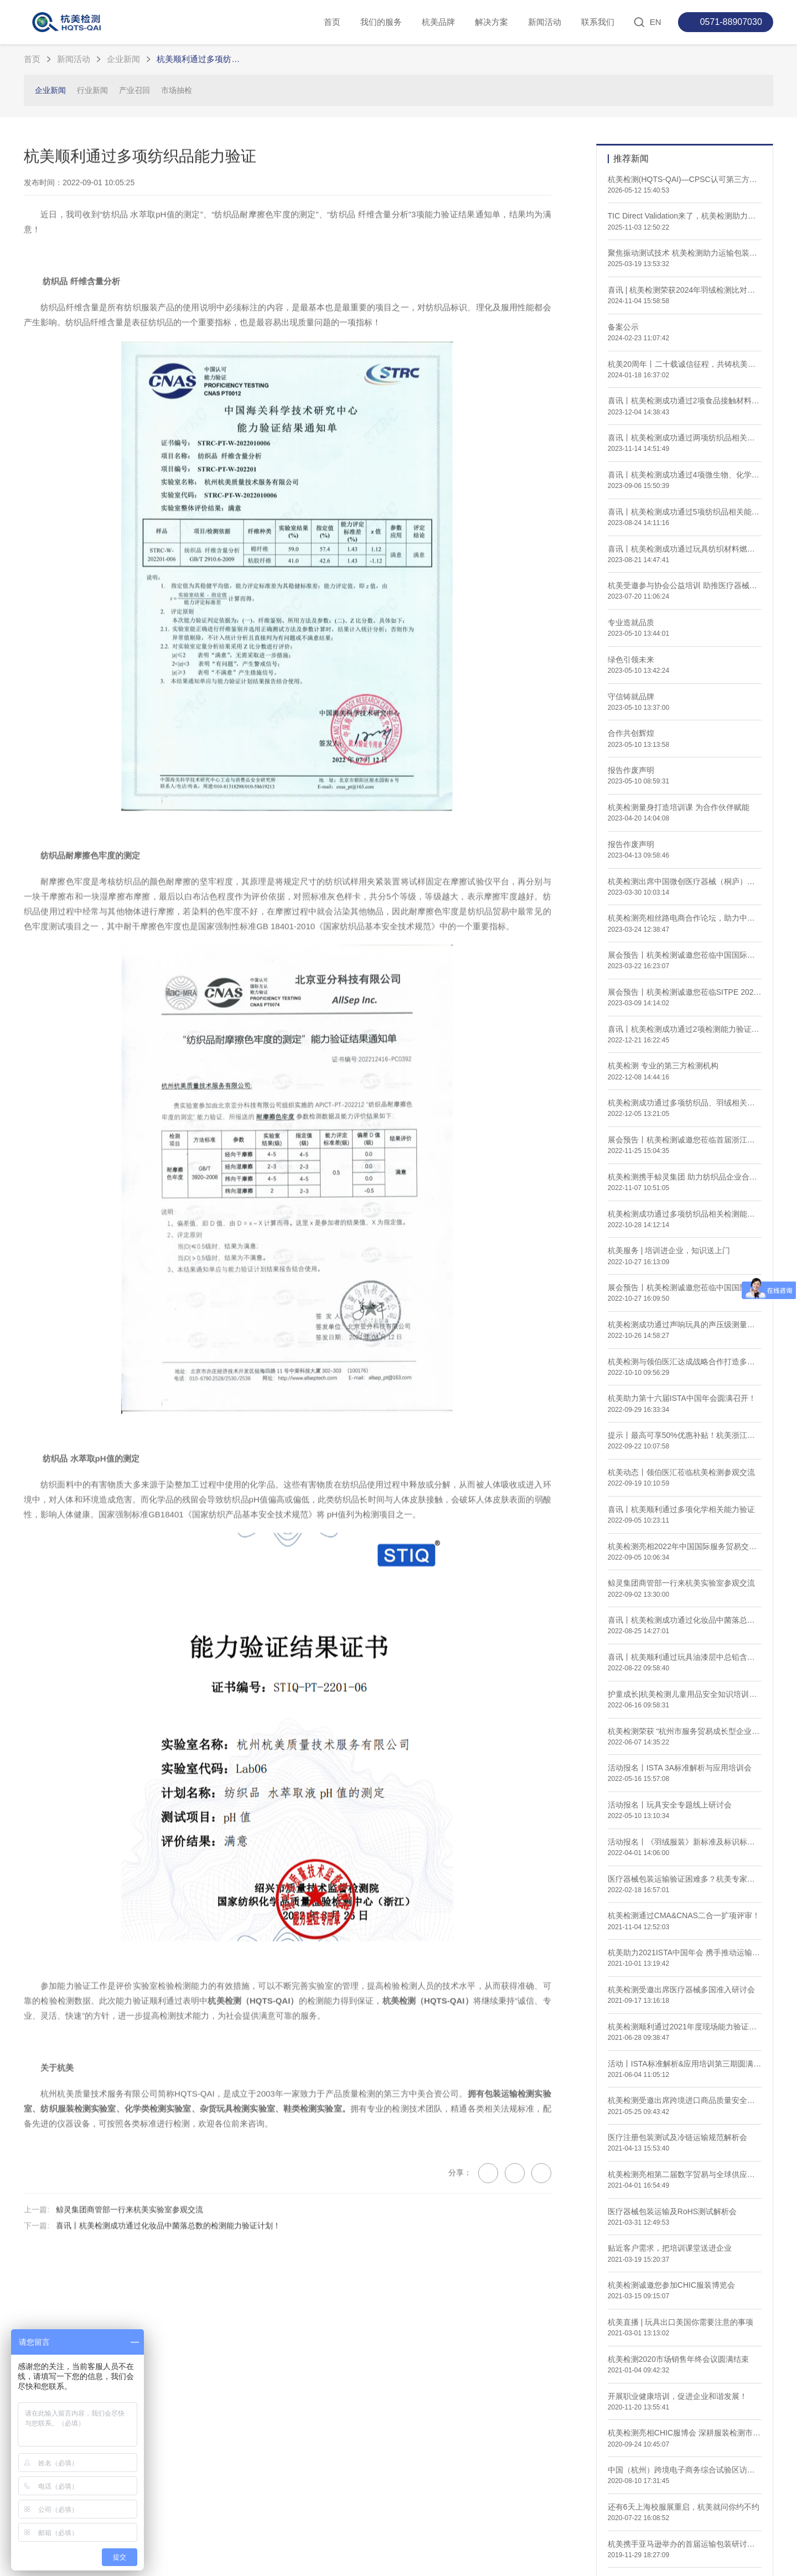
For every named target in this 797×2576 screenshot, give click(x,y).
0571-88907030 (731, 22)
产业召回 (134, 90)
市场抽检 (176, 90)
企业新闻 (123, 59)
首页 (332, 22)
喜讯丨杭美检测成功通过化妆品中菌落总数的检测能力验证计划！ (168, 2287)
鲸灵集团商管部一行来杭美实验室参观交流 (129, 2271)
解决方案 (491, 22)
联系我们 (597, 22)
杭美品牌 (438, 22)
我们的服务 (381, 22)
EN (655, 22)
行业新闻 (92, 90)
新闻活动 (544, 22)
